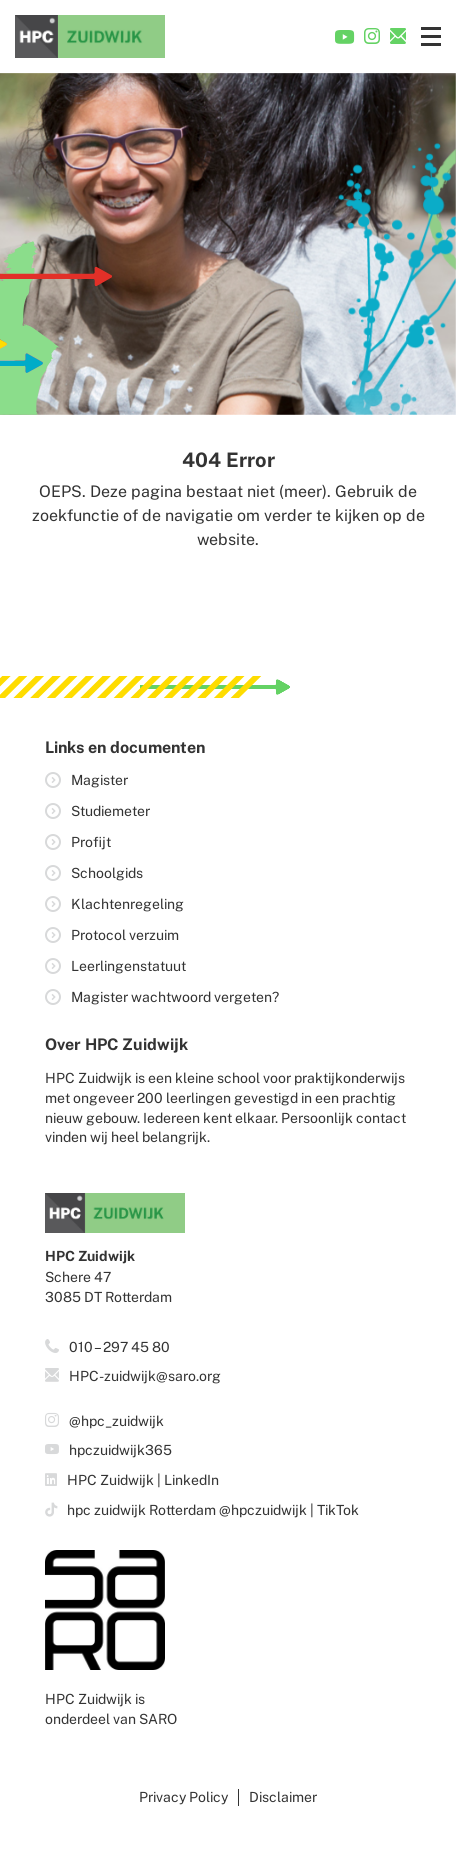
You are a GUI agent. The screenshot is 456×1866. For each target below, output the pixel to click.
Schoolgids (107, 873)
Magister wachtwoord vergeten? (175, 997)
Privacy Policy (183, 1797)
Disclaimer (283, 1797)
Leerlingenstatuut (128, 966)
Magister (99, 780)
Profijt (91, 842)
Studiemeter (110, 811)
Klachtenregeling (127, 904)
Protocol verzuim (125, 935)
